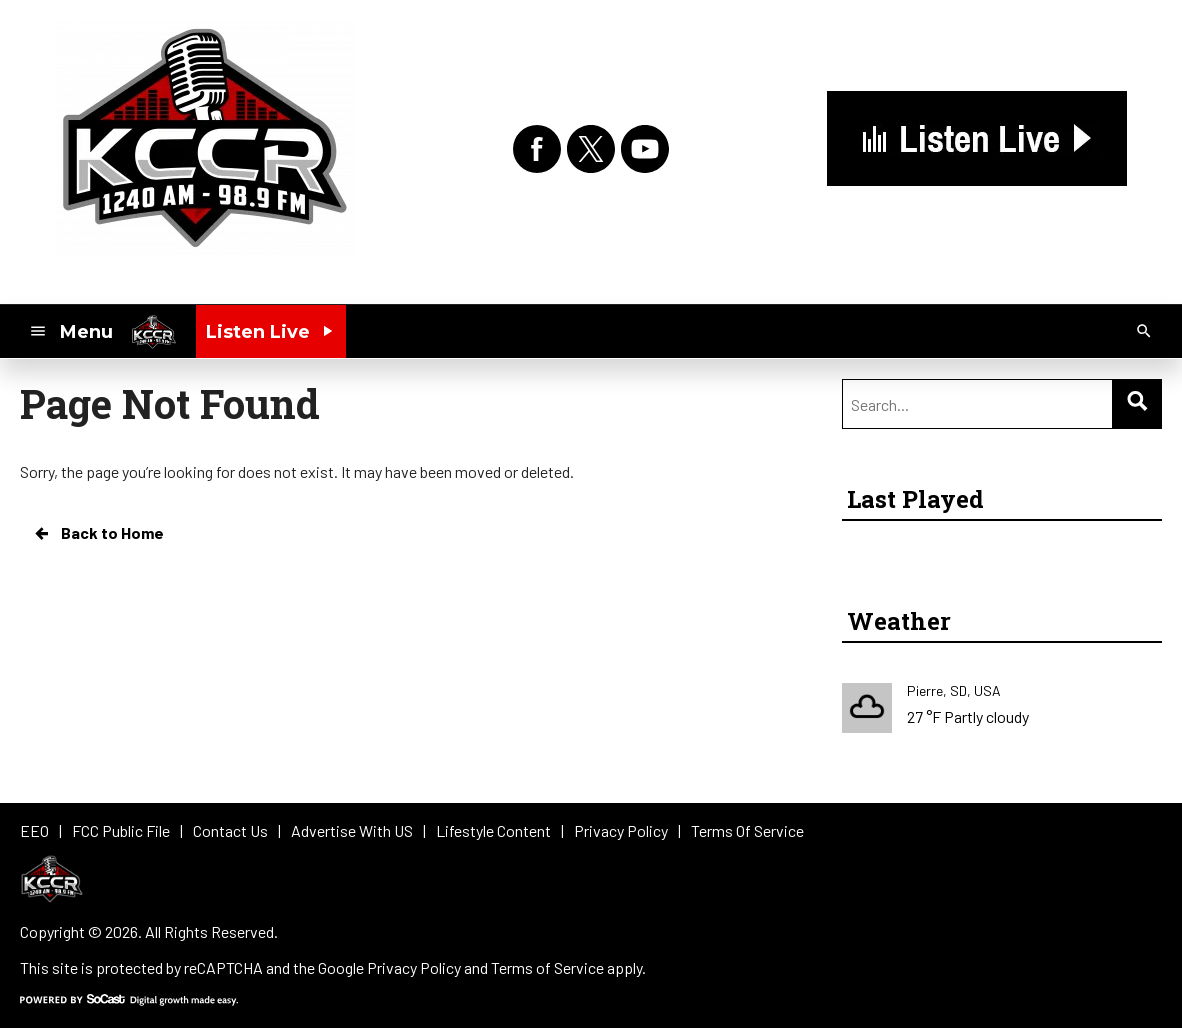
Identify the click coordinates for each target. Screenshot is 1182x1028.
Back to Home (98, 533)
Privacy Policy (414, 967)
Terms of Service (547, 967)
